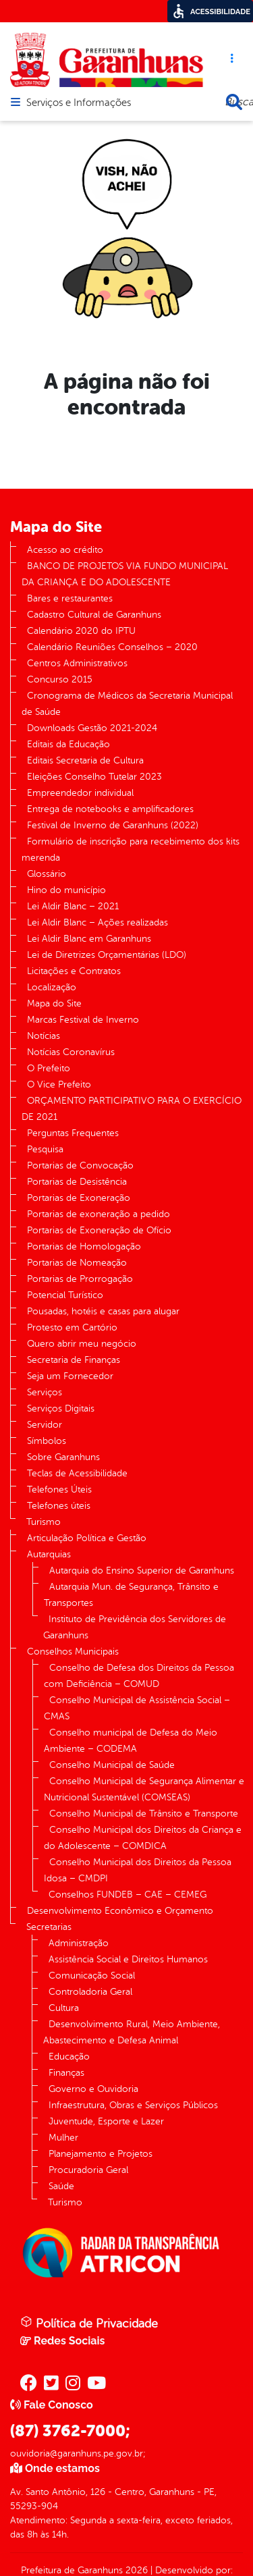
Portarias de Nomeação (77, 1263)
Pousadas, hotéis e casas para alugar (103, 1311)
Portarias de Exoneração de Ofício (99, 1230)
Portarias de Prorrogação (80, 1279)
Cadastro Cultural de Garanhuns (94, 615)
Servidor (44, 1425)
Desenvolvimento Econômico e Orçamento (120, 1911)
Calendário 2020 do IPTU (81, 631)
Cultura (64, 2008)
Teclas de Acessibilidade (77, 1473)
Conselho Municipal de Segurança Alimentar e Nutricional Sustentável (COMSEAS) (144, 1789)
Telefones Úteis (59, 1489)
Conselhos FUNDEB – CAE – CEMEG (127, 1894)
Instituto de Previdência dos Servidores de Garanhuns (134, 1627)
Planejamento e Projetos (100, 2154)
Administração (79, 1943)
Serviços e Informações (78, 103)
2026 (135, 2570)
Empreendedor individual (80, 793)
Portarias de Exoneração (78, 1198)
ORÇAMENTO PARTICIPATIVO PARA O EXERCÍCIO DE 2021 (132, 1109)
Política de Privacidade (89, 2322)
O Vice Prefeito (59, 1084)
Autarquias (49, 1554)
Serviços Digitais (60, 1408)
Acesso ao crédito (65, 550)
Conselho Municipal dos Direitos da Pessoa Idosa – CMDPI (137, 1870)
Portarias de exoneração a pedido (98, 1214)
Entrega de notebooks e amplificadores (110, 809)
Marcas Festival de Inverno (83, 1020)
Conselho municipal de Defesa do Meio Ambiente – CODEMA (130, 1740)
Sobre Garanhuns (63, 1457)
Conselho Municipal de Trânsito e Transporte (143, 1813)
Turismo (43, 1522)
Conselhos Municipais (73, 1651)
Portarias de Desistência (77, 1182)
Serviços (44, 1392)
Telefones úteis (58, 1506)
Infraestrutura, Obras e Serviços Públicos (133, 2105)
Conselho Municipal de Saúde (112, 1765)
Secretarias (49, 1927)
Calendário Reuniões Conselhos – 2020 (112, 647)
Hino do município (66, 890)
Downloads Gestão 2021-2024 (92, 728)
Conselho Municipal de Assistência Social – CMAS (137, 1708)
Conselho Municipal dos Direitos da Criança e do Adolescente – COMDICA (143, 1838)
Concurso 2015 (59, 679)
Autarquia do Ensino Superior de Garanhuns (141, 1570)
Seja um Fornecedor (70, 1376)
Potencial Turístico (65, 1295)
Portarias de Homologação (84, 1246)
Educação (69, 2056)
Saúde (61, 2186)
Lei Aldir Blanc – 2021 (73, 906)
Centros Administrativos (77, 663)
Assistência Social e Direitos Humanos (128, 1959)
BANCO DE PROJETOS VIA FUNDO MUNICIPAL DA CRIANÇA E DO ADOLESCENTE (125, 574)
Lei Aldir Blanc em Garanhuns (89, 939)
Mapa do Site (54, 1003)
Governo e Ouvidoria (93, 2089)
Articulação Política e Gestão (86, 1538)
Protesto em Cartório (72, 1327)
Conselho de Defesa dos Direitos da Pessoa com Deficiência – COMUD (139, 1676)
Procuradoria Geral (88, 2170)
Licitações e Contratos (74, 971)
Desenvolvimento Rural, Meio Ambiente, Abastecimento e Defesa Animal (131, 2032)
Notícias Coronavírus (71, 1052)
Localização (51, 987)
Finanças (66, 2073)
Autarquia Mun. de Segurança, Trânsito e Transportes (131, 1595)
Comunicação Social (92, 1975)
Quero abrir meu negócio (81, 1344)
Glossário (46, 874)
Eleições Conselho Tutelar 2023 (94, 777)
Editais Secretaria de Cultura (85, 760)
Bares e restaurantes (70, 598)
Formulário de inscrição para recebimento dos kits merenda (131, 849)
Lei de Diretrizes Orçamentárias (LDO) (106, 955)
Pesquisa (45, 1149)
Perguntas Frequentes (73, 1133)
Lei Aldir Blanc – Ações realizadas (97, 922)
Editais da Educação (68, 744)
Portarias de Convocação (80, 1165)
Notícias (43, 1036)
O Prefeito (48, 1068)
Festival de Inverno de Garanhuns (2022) (112, 825)
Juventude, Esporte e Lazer (106, 2121)
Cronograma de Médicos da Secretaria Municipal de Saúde (127, 704)
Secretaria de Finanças (73, 1360)
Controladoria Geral (90, 1992)
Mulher (63, 2137)
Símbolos (46, 1441)
